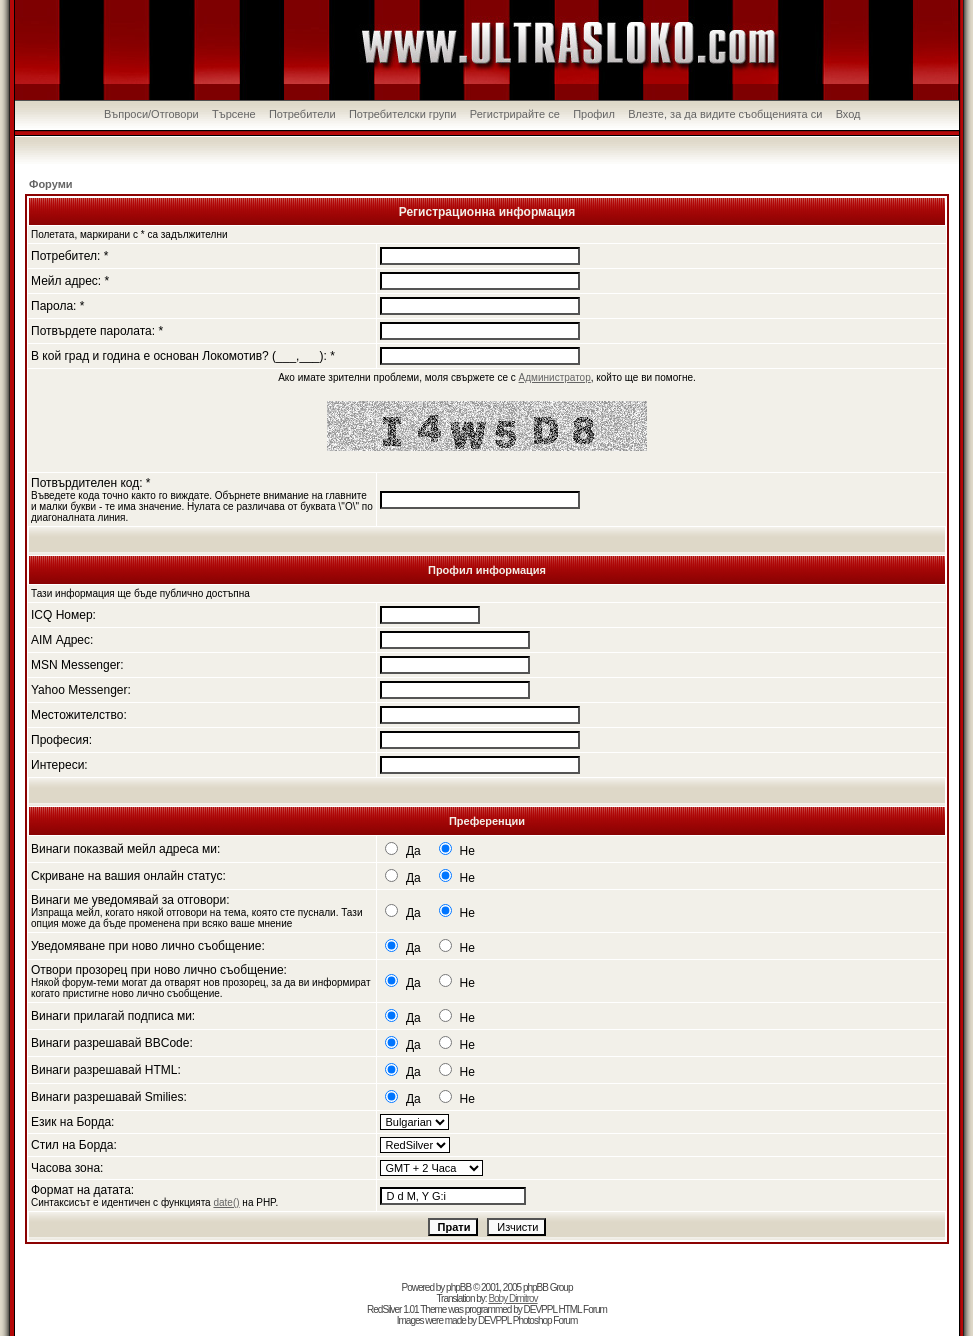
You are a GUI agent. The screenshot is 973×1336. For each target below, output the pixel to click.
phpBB (458, 1287)
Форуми (51, 184)
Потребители (302, 114)
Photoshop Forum (545, 1320)
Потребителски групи (403, 114)
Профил (594, 114)
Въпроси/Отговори (151, 114)
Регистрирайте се (515, 114)
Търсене (234, 114)
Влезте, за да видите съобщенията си (725, 114)
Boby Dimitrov (512, 1298)
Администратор (555, 377)
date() (226, 1202)
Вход (848, 114)
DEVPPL (540, 1309)
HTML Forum (582, 1309)
